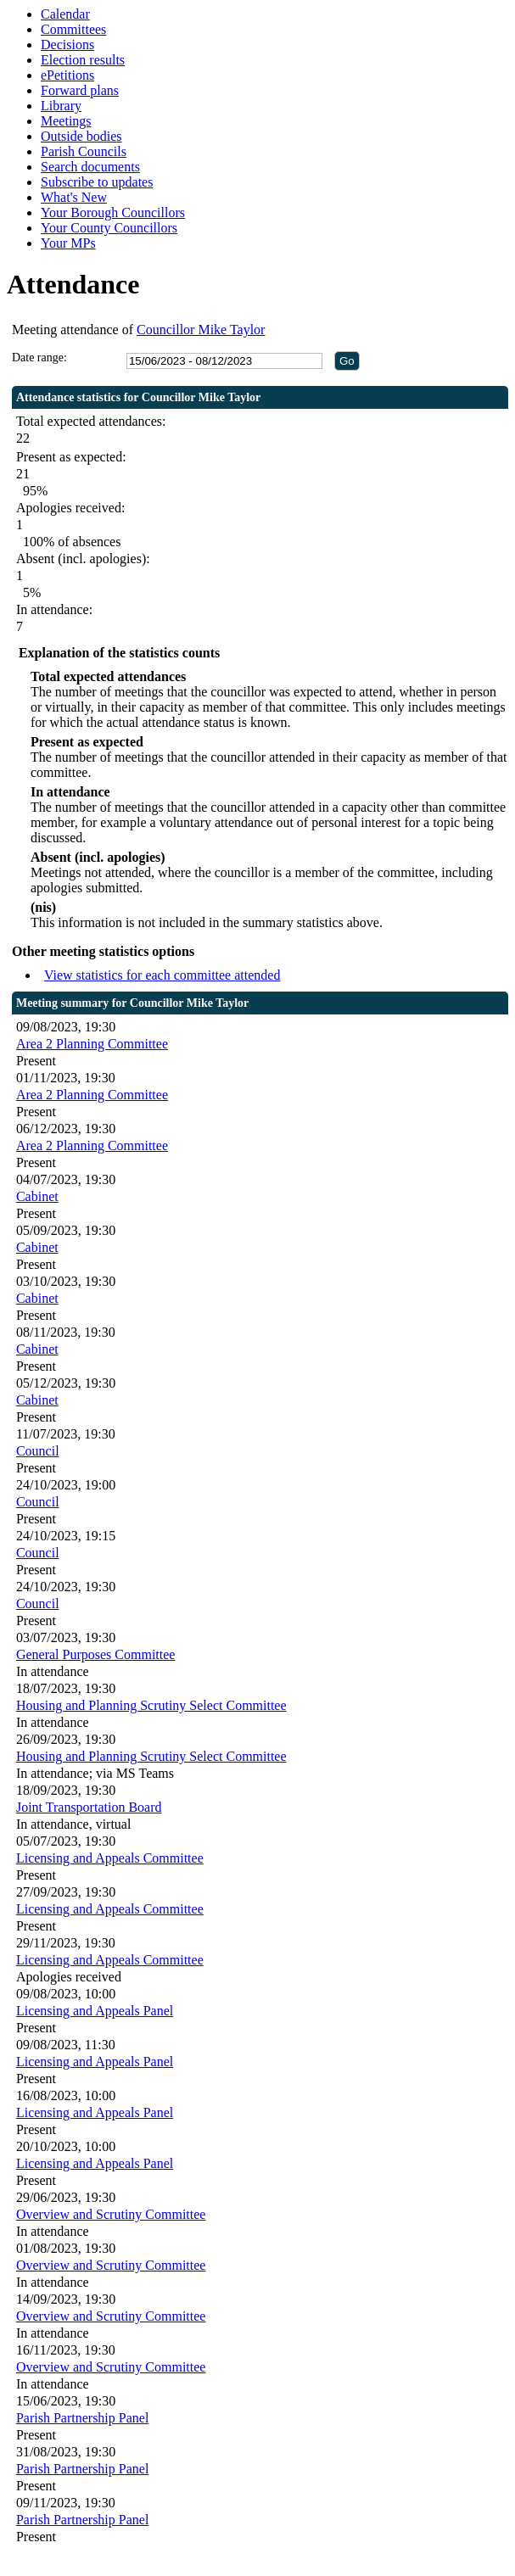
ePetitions (67, 75)
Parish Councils (83, 151)
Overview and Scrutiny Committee (111, 2214)
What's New (74, 197)
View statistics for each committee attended (162, 975)
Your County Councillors (109, 228)
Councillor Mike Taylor (201, 329)
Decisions (67, 44)
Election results (83, 60)
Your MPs (68, 243)
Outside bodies (81, 136)
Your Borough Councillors (113, 212)
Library (61, 105)
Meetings (66, 121)
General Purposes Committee (96, 1654)
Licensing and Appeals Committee (110, 1858)
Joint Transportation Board (89, 1807)
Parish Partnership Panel (82, 2418)
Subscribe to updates (97, 182)
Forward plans (80, 90)
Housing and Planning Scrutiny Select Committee (151, 1705)
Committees (73, 29)
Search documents (90, 166)
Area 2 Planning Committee (92, 1044)
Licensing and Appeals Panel (94, 2010)
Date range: (39, 357)
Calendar (65, 14)
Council (37, 1451)
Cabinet (37, 1196)
